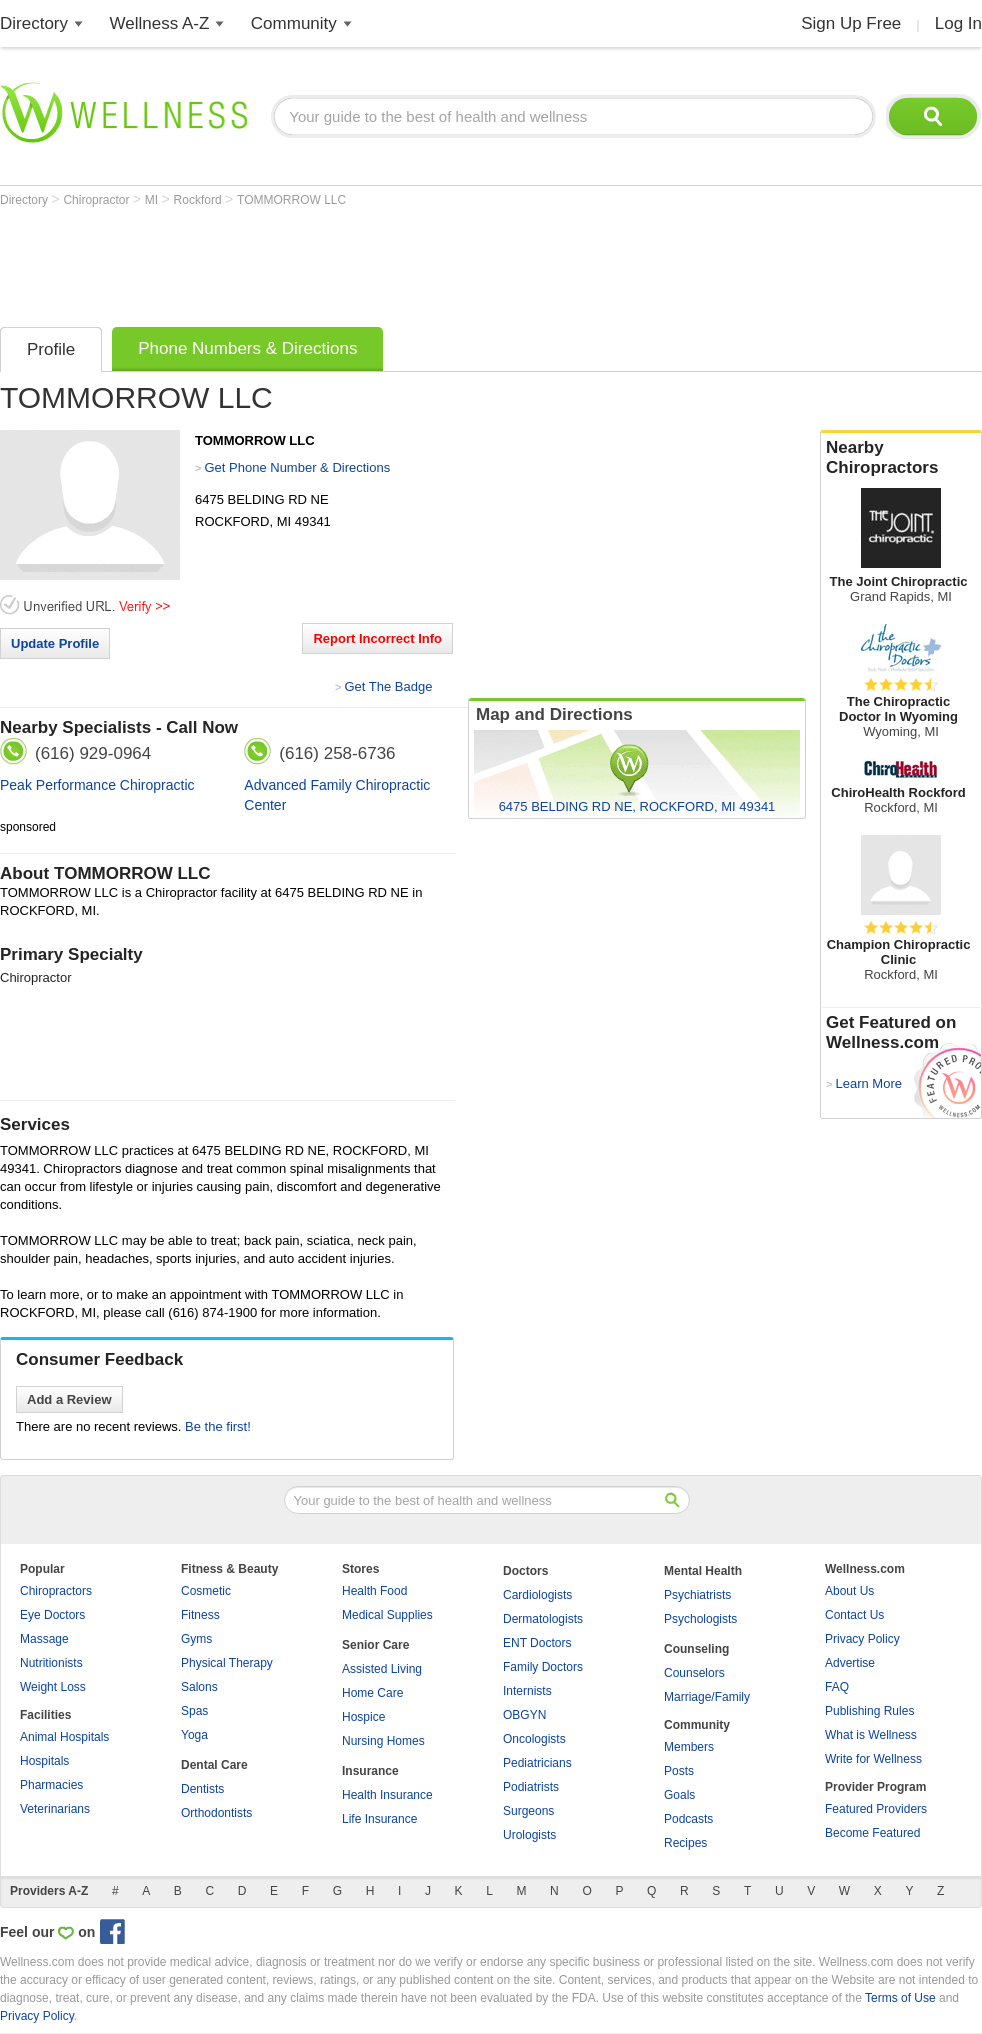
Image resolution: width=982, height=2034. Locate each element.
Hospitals (44, 1761)
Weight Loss (53, 1687)
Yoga (194, 1735)
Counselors (694, 1673)
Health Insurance (387, 1795)
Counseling (696, 1649)
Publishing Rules (869, 1711)
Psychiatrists (697, 1595)
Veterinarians (55, 1809)
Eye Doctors (52, 1615)
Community (294, 23)
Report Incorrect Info (377, 638)
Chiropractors (56, 1591)
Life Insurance (379, 1819)
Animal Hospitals (64, 1737)
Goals (679, 1795)
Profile (51, 349)
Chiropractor (97, 200)
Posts (679, 1771)
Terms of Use (900, 1998)
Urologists (529, 1835)
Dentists (202, 1789)
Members (689, 1747)
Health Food (374, 1591)
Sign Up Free (851, 23)
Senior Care (375, 1645)
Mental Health (703, 1571)
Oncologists (534, 1739)
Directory (34, 23)
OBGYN (524, 1715)
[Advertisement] (364, 262)
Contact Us (854, 1615)
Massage (44, 1639)
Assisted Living (382, 1669)
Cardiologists (537, 1595)
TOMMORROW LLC (291, 200)
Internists (527, 1691)
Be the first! (218, 1426)
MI (153, 200)
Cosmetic (206, 1591)
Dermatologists (543, 1619)
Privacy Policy (862, 1639)
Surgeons (528, 1811)
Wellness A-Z (160, 23)
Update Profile (55, 643)
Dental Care (214, 1765)
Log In (958, 23)
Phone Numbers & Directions (247, 348)
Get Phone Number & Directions (297, 467)
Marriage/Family (707, 1697)
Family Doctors (543, 1667)
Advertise (850, 1663)
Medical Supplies (387, 1615)
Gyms (196, 1639)
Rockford (199, 200)
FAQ (837, 1687)
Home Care (372, 1693)
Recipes (685, 1843)
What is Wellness (871, 1735)
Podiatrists (531, 1787)
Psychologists (700, 1619)
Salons (199, 1687)
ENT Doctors (537, 1643)
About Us (849, 1591)
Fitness (200, 1615)
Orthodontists (216, 1813)
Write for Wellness (873, 1759)
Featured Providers (876, 1809)
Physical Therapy (227, 1663)
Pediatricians (537, 1763)
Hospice (363, 1717)
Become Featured (872, 1833)
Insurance (370, 1771)
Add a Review (69, 1399)
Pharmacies (51, 1785)
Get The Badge (388, 686)
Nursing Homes (383, 1741)
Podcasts (688, 1819)
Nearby (901, 458)
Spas (194, 1711)
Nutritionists (51, 1663)
